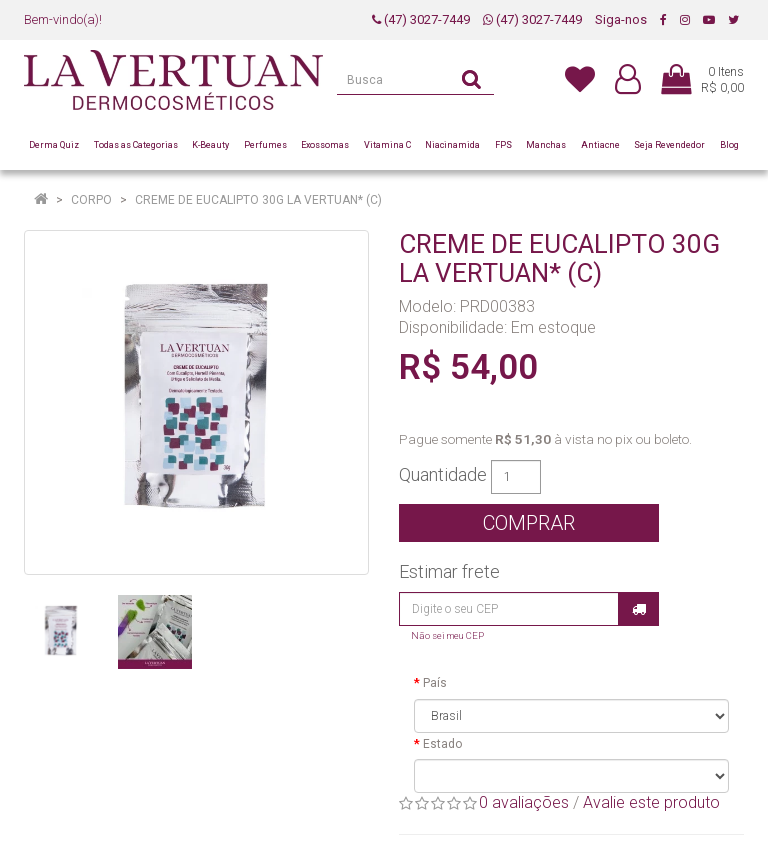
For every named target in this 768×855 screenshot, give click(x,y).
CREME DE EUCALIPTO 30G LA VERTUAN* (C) (258, 200)
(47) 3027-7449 (421, 19)
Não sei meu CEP (447, 635)
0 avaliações (524, 802)
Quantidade (443, 475)
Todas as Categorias (136, 145)
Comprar (529, 523)
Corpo (91, 200)
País (435, 683)
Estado (442, 744)
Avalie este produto (651, 802)
